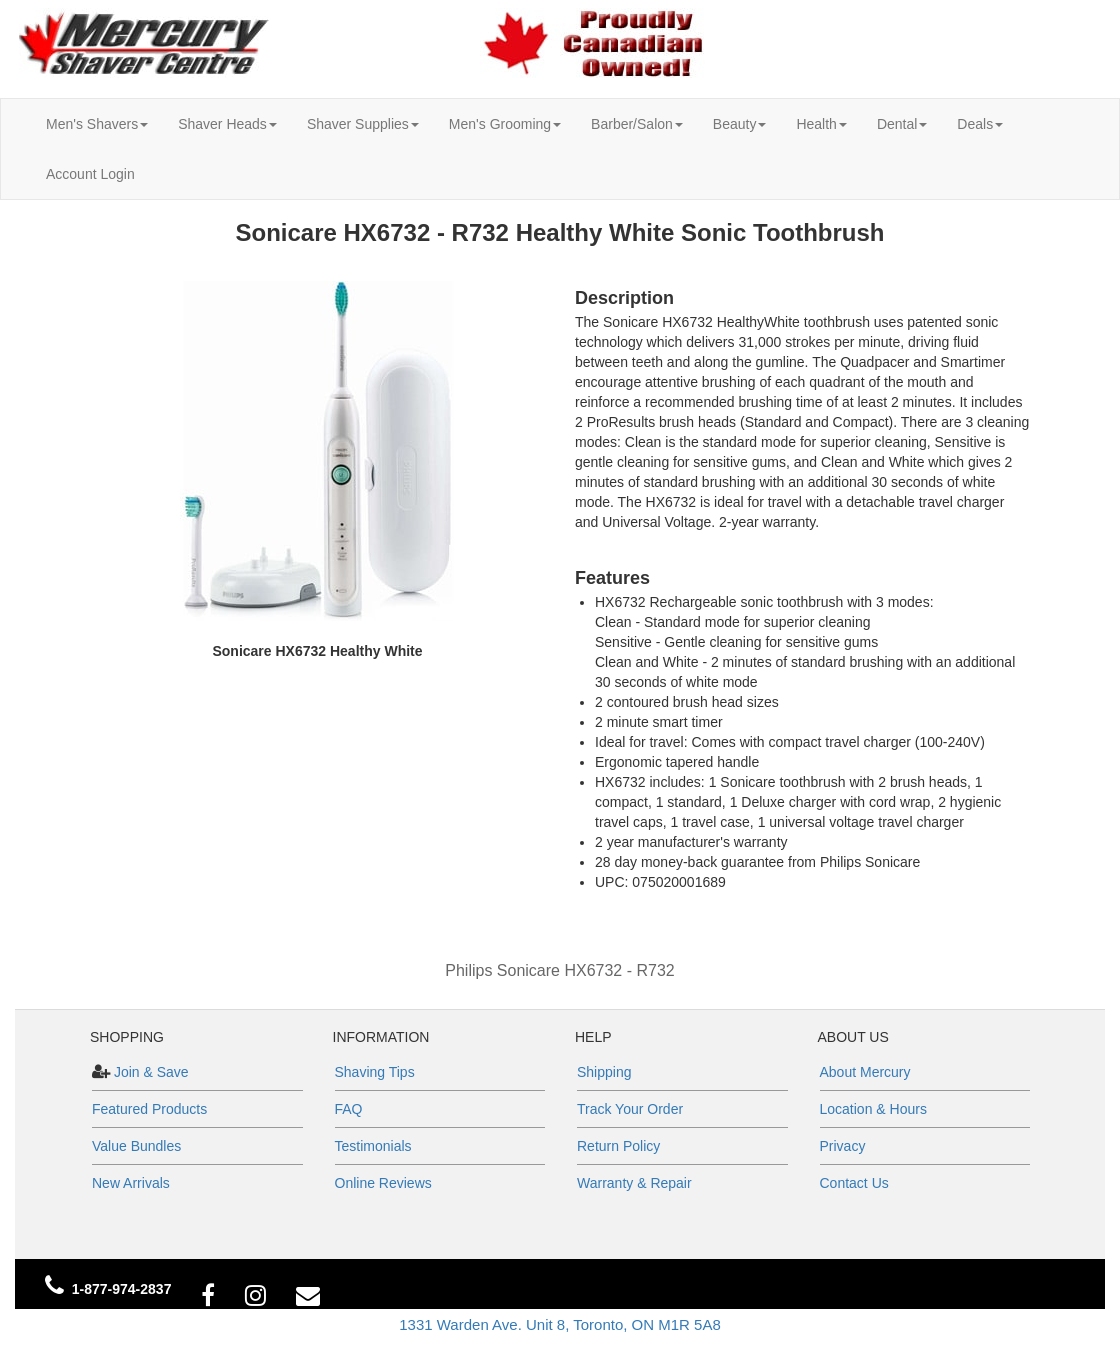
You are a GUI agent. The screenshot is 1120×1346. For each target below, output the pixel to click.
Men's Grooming (505, 124)
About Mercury (865, 1072)
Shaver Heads (227, 124)
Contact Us (854, 1183)
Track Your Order (630, 1109)
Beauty (740, 124)
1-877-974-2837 (122, 1289)
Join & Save (149, 1072)
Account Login (90, 174)
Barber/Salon (637, 124)
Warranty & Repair (634, 1183)
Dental (902, 124)
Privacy (843, 1146)
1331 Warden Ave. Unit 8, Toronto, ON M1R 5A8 (560, 1324)
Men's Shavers (97, 124)
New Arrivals (131, 1183)
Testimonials (373, 1146)
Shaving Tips (375, 1072)
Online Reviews (383, 1183)
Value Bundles (136, 1146)
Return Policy (618, 1146)
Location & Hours (873, 1109)
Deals (980, 124)
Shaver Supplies (363, 124)
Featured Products (149, 1109)
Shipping (604, 1072)
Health (821, 124)
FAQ (349, 1109)
